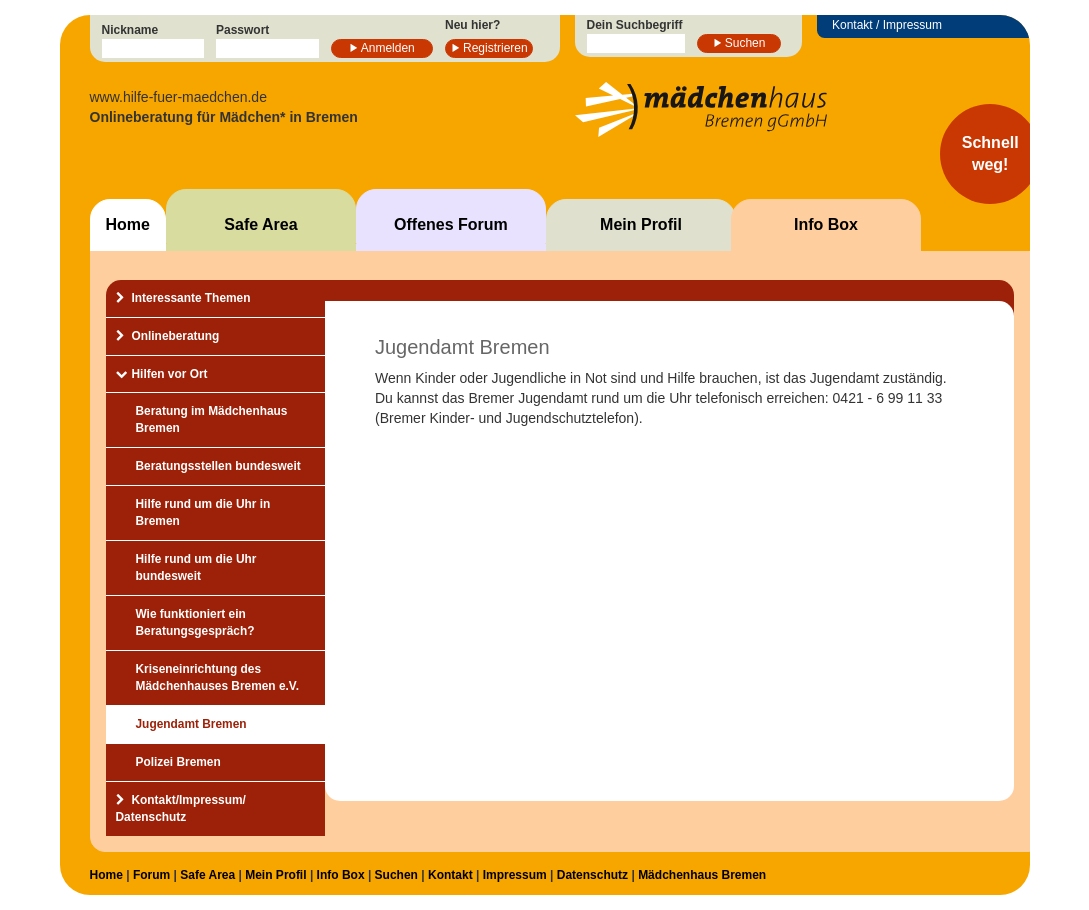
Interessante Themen (191, 298)
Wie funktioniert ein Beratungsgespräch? (195, 622)
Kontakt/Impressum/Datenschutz (181, 808)
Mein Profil (641, 224)
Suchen (745, 43)
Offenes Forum (451, 224)
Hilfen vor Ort (170, 374)
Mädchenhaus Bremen (702, 875)
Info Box (826, 224)
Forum (151, 875)
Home (128, 224)
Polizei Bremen (178, 762)
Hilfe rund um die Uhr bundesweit (196, 567)
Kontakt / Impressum (887, 25)
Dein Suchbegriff (635, 25)
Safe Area (260, 224)
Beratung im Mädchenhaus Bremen (212, 419)
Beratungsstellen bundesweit (218, 466)
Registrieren (495, 48)
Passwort (242, 30)
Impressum (515, 875)
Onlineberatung (176, 336)
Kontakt (450, 875)
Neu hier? (472, 25)
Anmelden (388, 48)
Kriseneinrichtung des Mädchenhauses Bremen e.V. (217, 677)
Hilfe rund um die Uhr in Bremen (203, 512)
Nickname (130, 30)
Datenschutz (592, 875)
